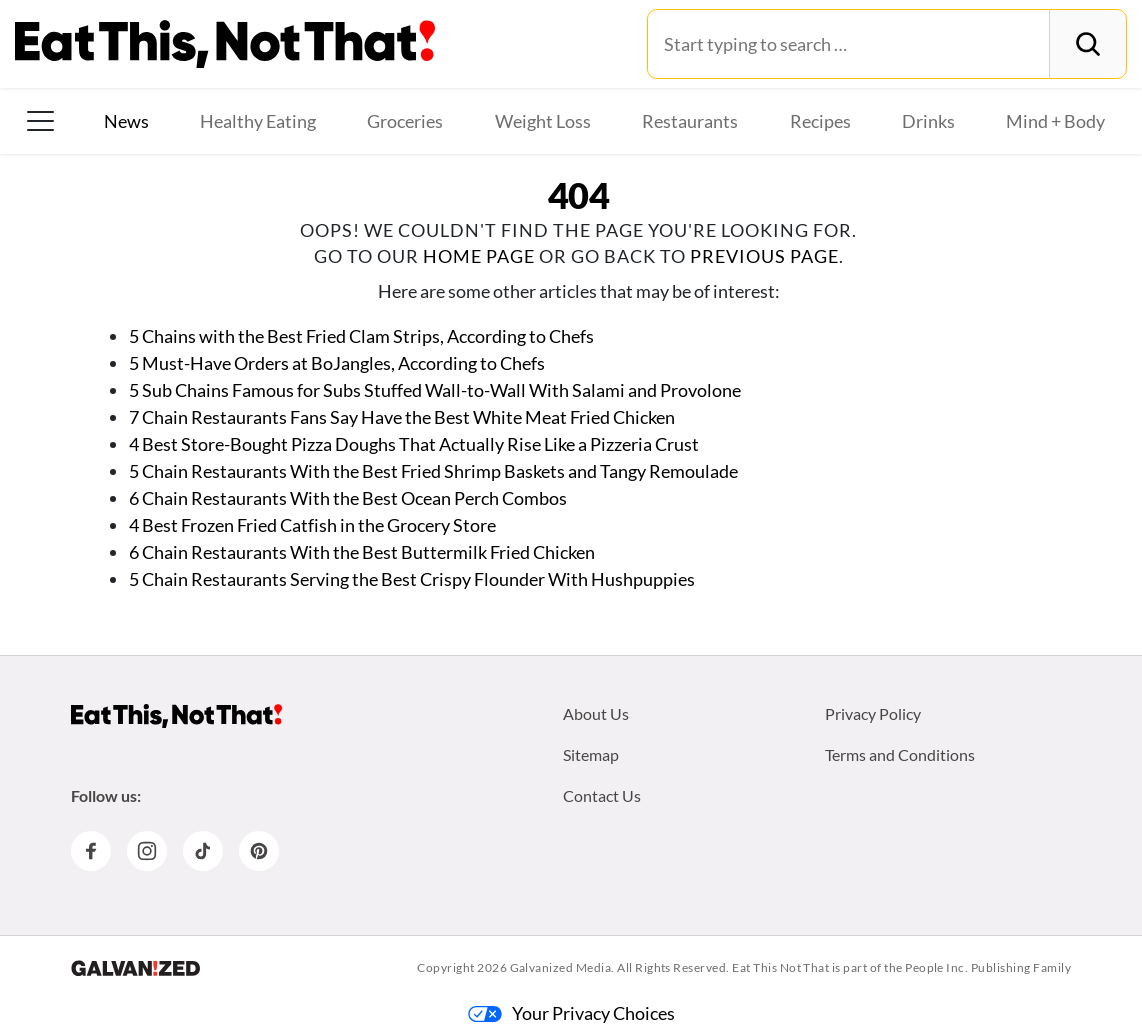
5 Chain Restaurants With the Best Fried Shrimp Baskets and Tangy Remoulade (435, 471)
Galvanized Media (561, 967)
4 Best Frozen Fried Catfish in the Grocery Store (312, 525)
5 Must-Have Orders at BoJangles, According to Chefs (337, 363)
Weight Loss (543, 121)
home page (479, 256)
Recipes (820, 121)
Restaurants (690, 121)
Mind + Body (1055, 121)
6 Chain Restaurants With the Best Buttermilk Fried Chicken (362, 552)
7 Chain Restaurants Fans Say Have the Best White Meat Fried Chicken (402, 417)
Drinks (928, 121)
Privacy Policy (873, 713)
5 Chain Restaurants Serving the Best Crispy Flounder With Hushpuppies (412, 579)
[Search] (1087, 44)
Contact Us (602, 795)
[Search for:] (848, 44)
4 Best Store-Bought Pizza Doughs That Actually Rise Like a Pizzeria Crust (414, 444)
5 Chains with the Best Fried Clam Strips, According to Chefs (361, 336)
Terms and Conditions (900, 754)
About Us (596, 713)
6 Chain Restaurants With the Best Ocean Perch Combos (348, 498)
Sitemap (591, 754)
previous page (764, 256)
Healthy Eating (258, 121)
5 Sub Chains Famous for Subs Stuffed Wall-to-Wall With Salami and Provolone (435, 390)
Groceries (405, 121)
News (126, 121)
